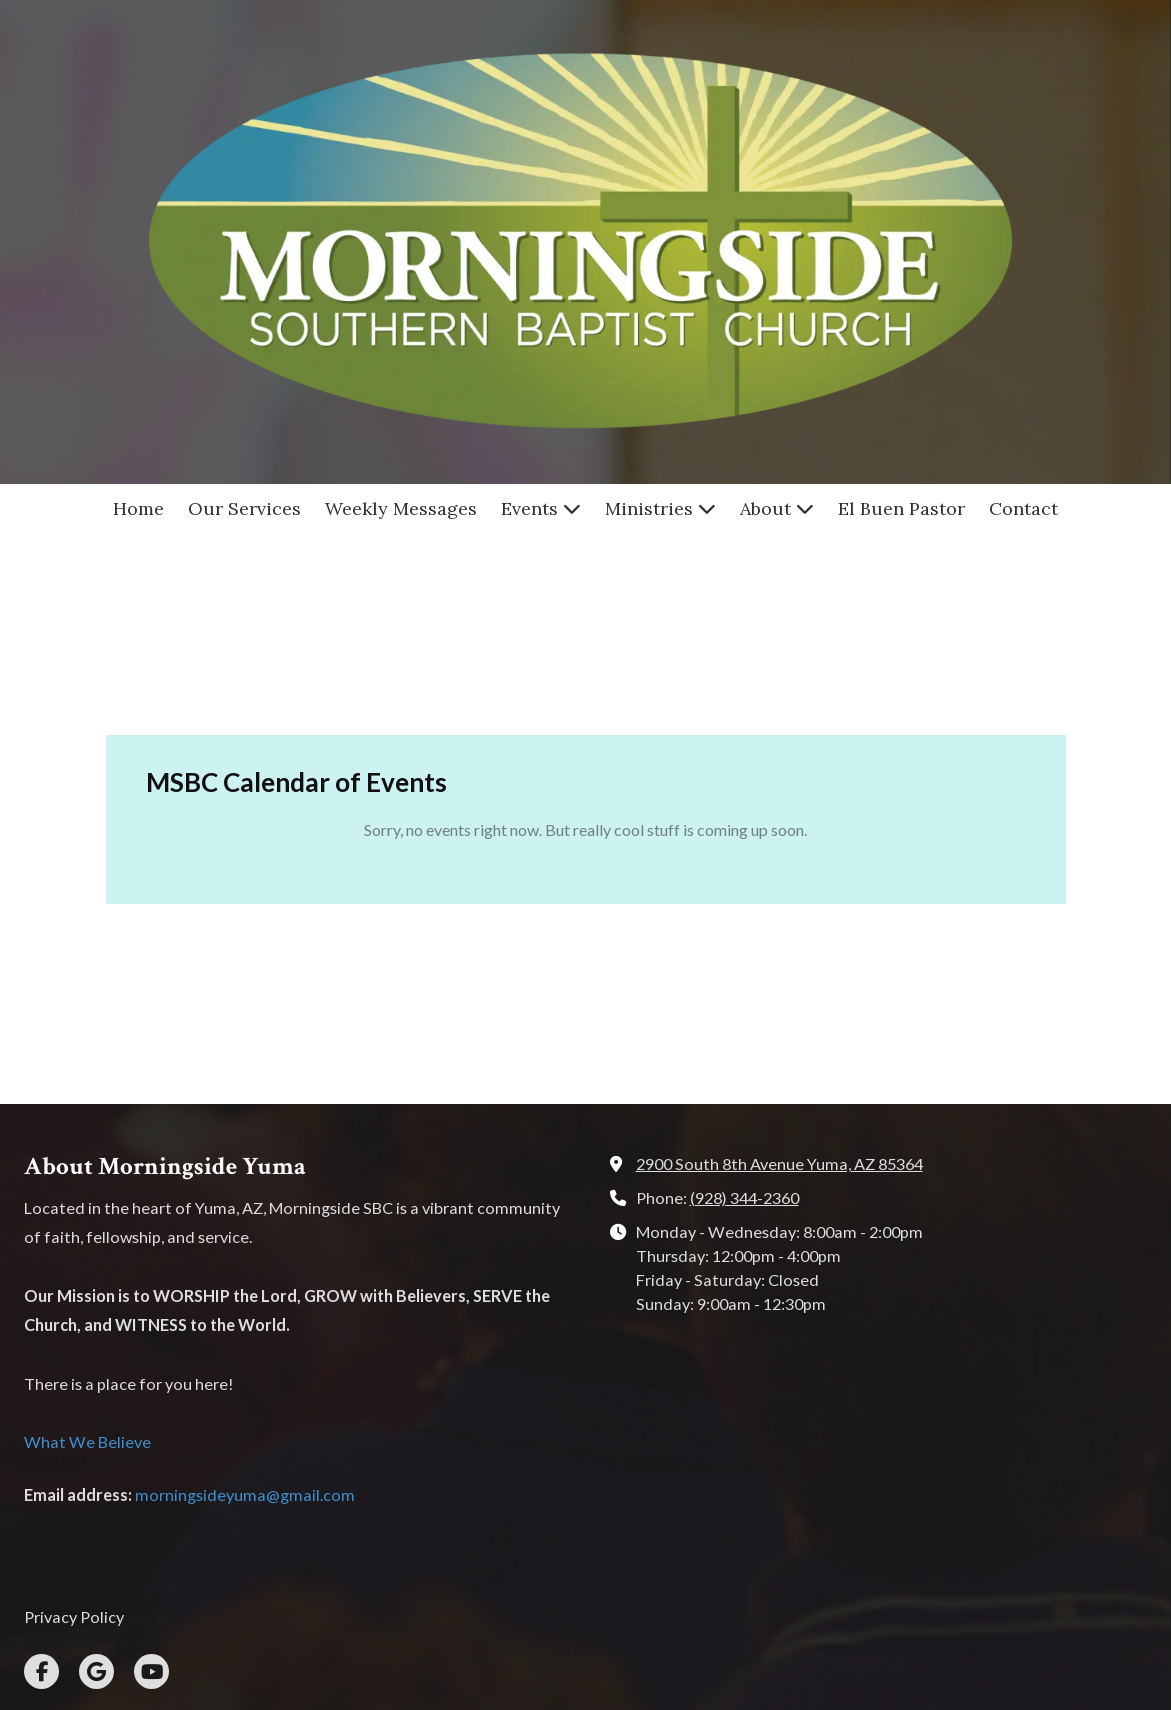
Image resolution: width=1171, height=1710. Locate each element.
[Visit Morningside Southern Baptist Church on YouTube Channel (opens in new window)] (151, 1502)
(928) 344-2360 (744, 1028)
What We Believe (87, 1272)
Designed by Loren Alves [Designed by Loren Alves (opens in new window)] (764, 1624)
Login (585, 1656)
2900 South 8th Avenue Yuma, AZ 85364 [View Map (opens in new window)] (779, 994)
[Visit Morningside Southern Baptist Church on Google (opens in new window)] (96, 1502)
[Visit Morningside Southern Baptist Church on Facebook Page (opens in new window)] (41, 1502)
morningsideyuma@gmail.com (245, 1324)
